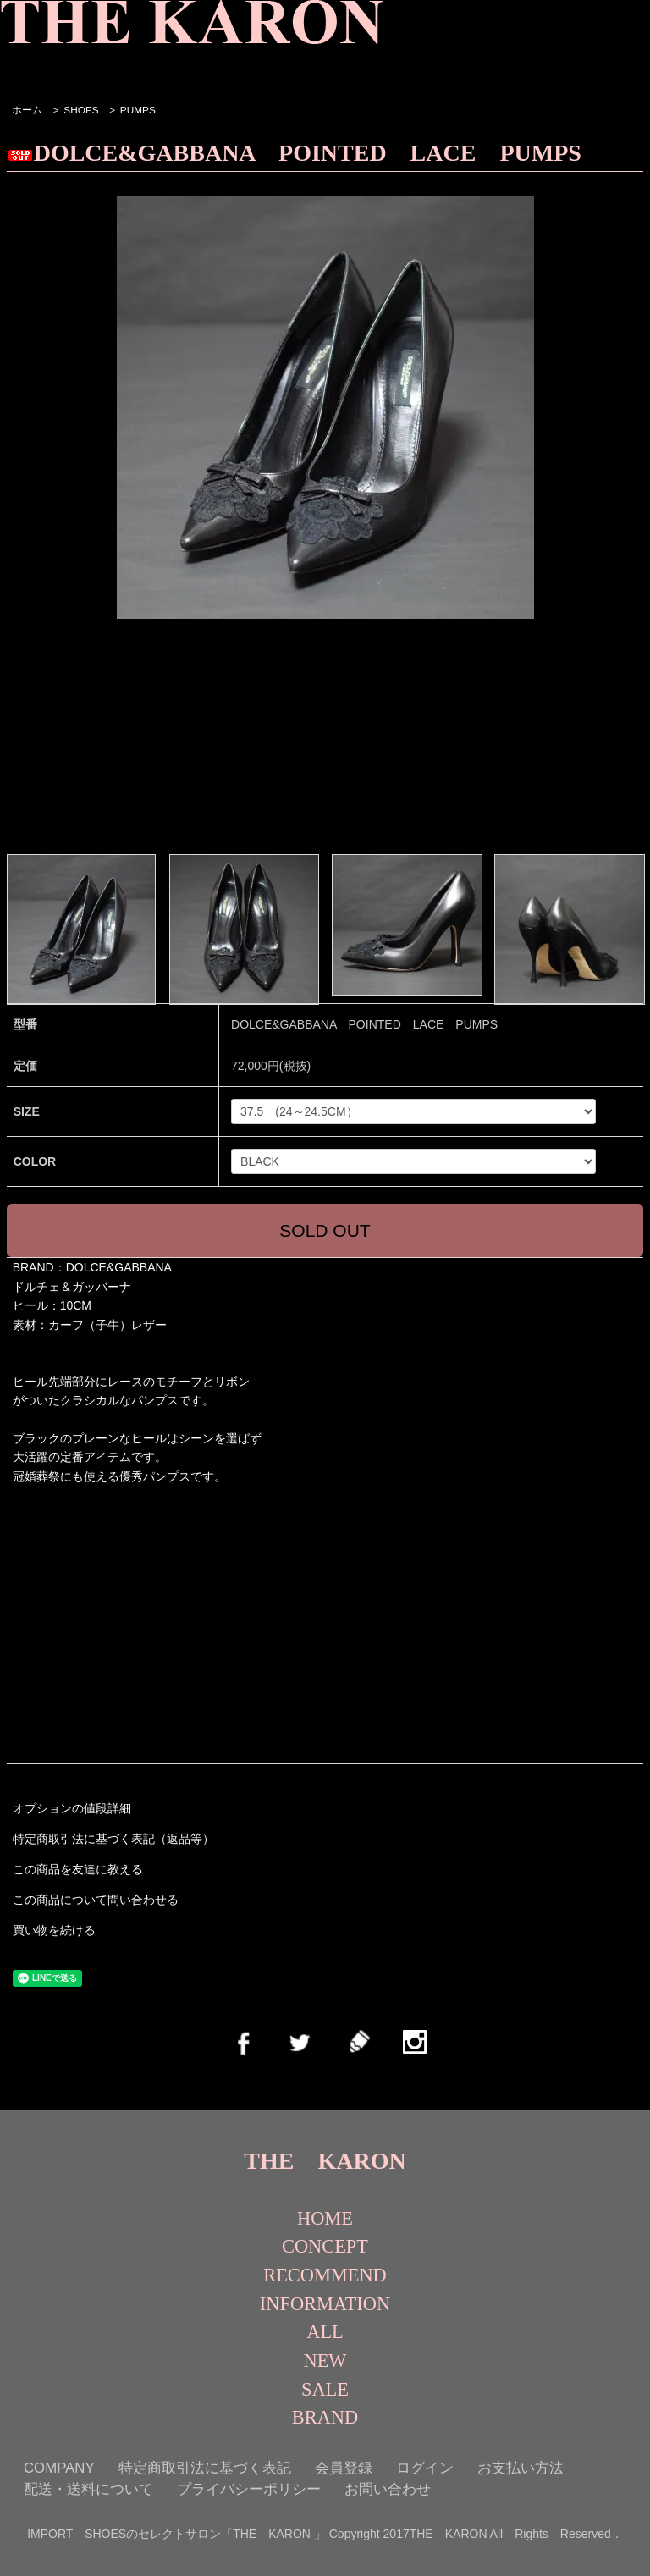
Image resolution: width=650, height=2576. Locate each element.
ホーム (27, 110)
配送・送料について (88, 2489)
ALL (325, 2331)
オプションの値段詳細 (72, 1808)
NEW (325, 2360)
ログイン (425, 2468)
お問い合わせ (387, 2489)
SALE (325, 2389)
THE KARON (324, 2161)
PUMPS (138, 110)
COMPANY (59, 2468)
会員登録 (343, 2468)
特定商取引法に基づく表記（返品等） (113, 1838)
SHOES (80, 110)
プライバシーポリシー (249, 2489)
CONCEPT (325, 2246)
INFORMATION (325, 2303)
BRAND (325, 2417)
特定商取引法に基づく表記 (204, 2468)
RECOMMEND (325, 2275)
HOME (325, 2218)
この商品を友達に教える (78, 1869)
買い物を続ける (54, 1930)
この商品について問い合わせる (96, 1899)
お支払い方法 (520, 2468)
